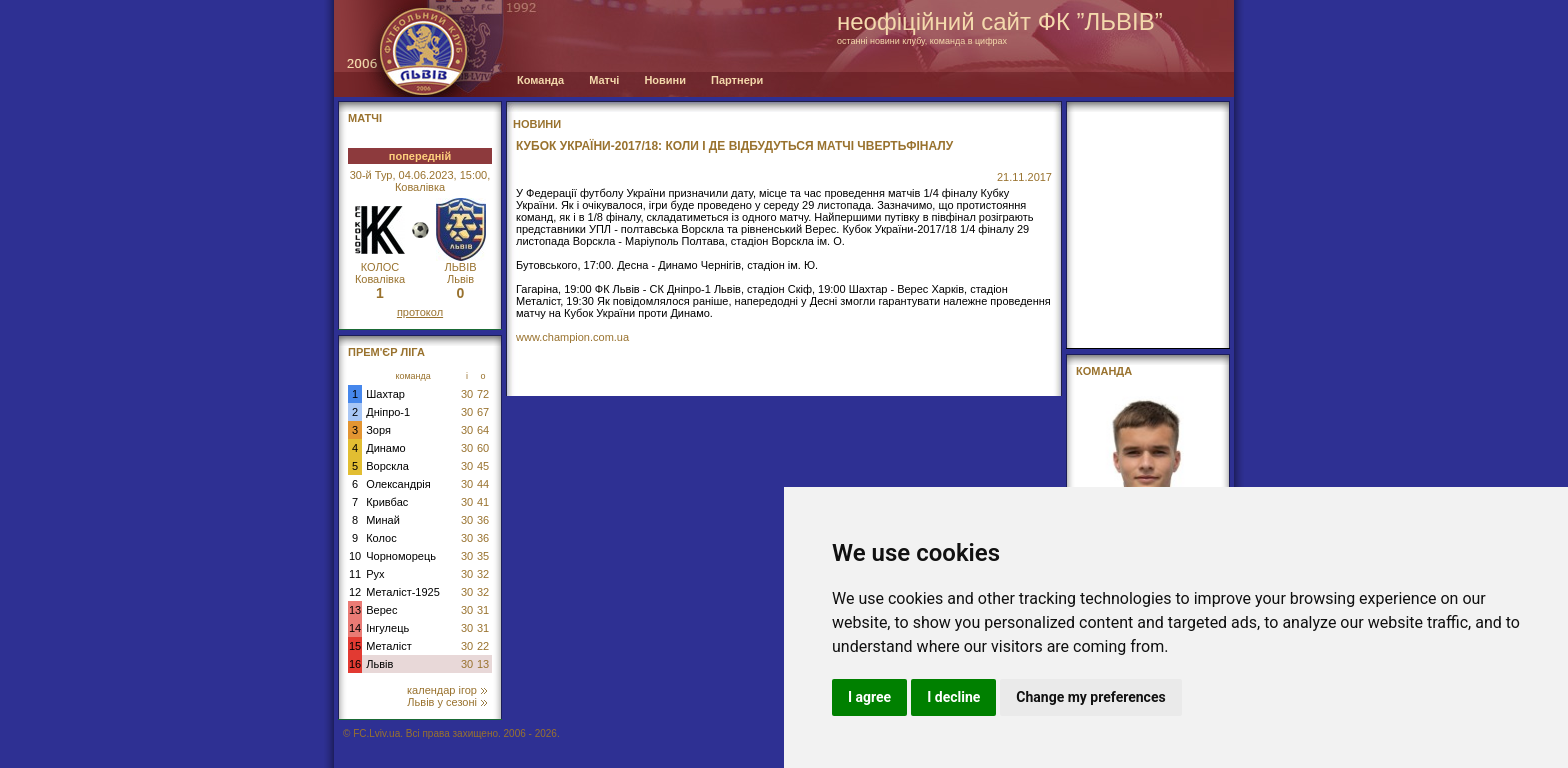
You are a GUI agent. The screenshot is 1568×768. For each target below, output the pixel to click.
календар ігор (447, 690)
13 (355, 610)
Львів (379, 664)
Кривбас (387, 502)
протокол (420, 312)
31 (483, 610)
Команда (540, 80)
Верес (381, 610)
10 (355, 556)
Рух (375, 574)
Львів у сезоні (447, 702)
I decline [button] (953, 697)
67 (483, 412)
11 (355, 574)
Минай (383, 520)
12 (355, 592)
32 (483, 574)
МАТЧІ (365, 118)
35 (483, 556)
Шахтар (385, 394)
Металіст (388, 646)
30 (467, 394)
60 (483, 448)
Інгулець (387, 628)
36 (483, 520)
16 (355, 664)
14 (355, 628)
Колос (381, 538)
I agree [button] (869, 697)
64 (483, 430)
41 (483, 502)
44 (483, 484)
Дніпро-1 (388, 412)
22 (483, 646)
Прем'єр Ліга (386, 352)
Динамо (385, 448)
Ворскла (387, 466)
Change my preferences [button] (1090, 697)
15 (355, 646)
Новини (665, 80)
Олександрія (398, 484)
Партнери (737, 80)
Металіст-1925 (403, 592)
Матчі (604, 80)
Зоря (378, 430)
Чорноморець (401, 556)
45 (483, 466)
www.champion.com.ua (572, 337)
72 (483, 394)
